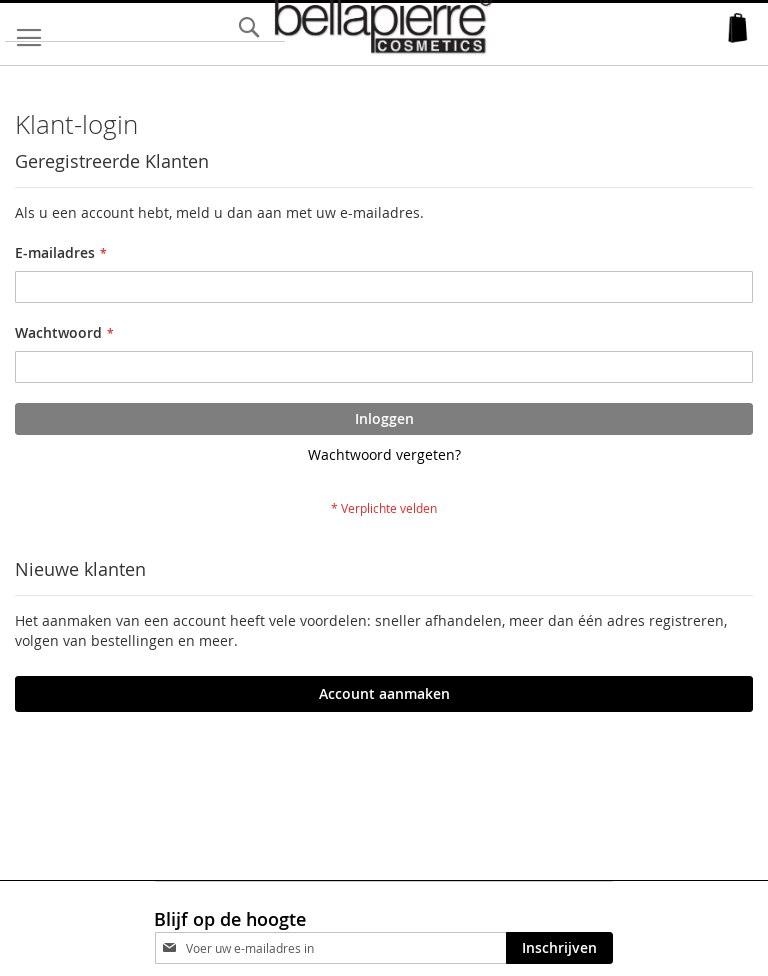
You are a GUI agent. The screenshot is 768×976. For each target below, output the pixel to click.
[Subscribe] (559, 948)
